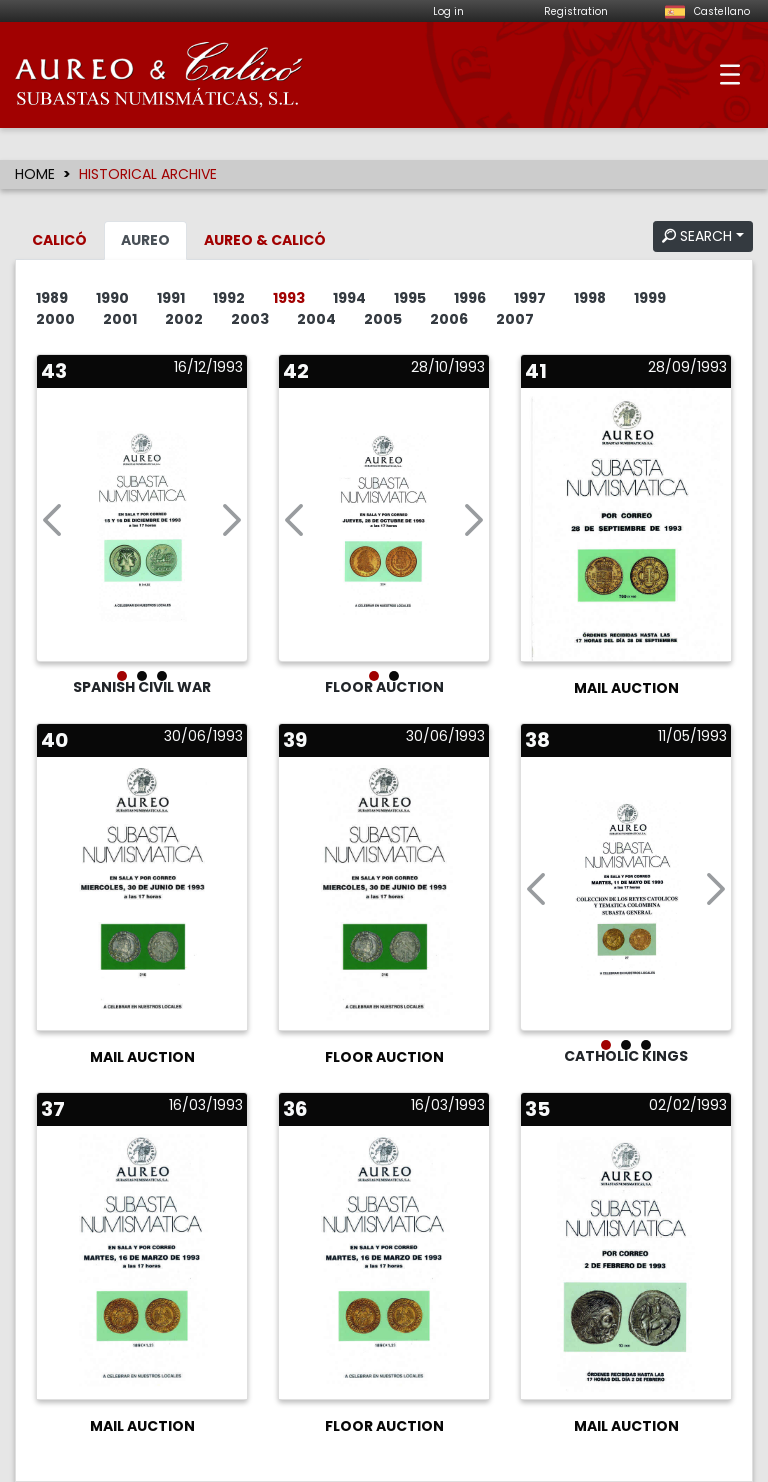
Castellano (704, 11)
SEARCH (697, 236)
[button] (52, 524)
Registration (576, 11)
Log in (448, 11)
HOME (35, 174)
